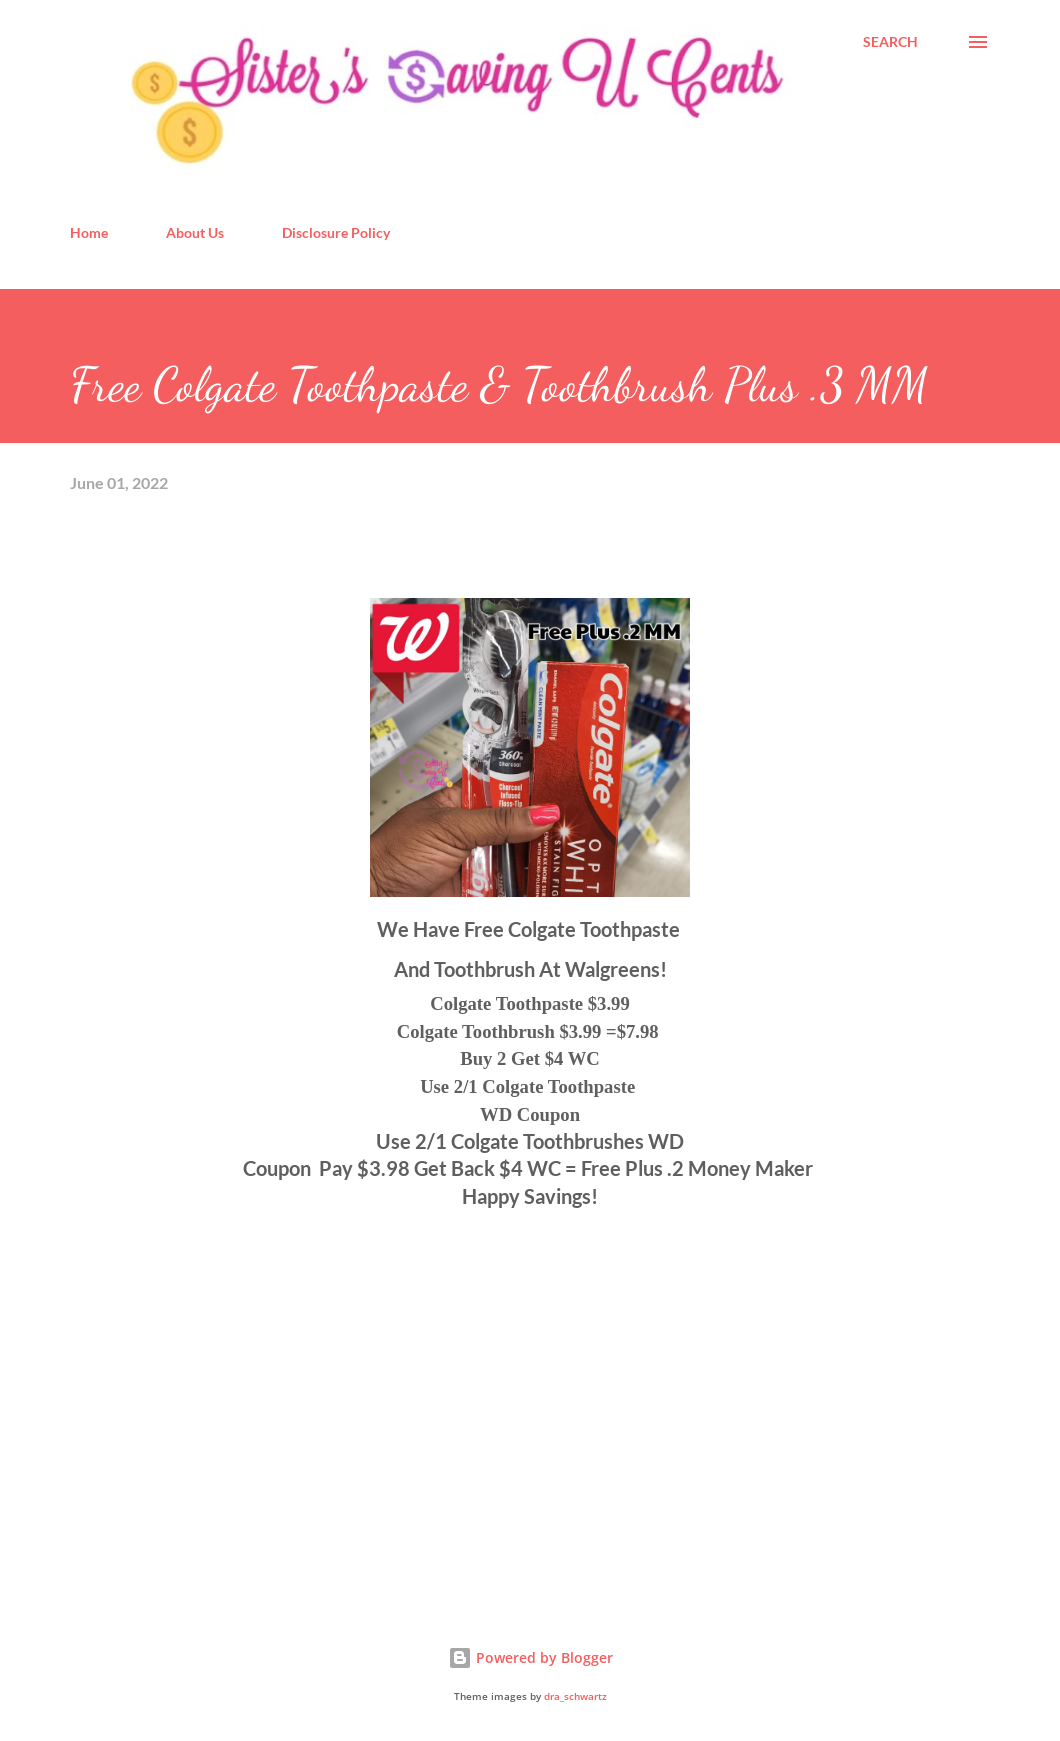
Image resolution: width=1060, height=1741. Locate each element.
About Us (195, 232)
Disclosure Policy (336, 232)
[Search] (890, 42)
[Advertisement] (220, 1431)
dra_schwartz (575, 1696)
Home (89, 232)
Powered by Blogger (530, 1657)
